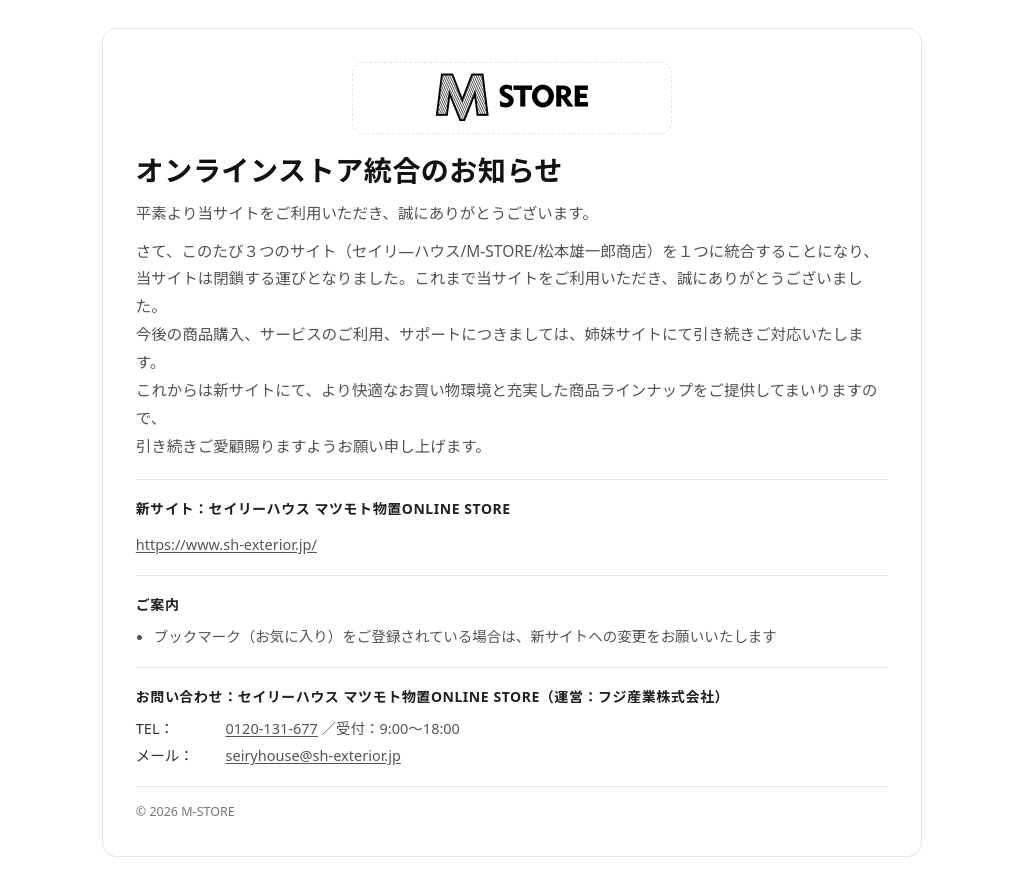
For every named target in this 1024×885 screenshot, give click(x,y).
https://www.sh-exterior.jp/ (226, 544)
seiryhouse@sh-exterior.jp (313, 755)
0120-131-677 (272, 728)
